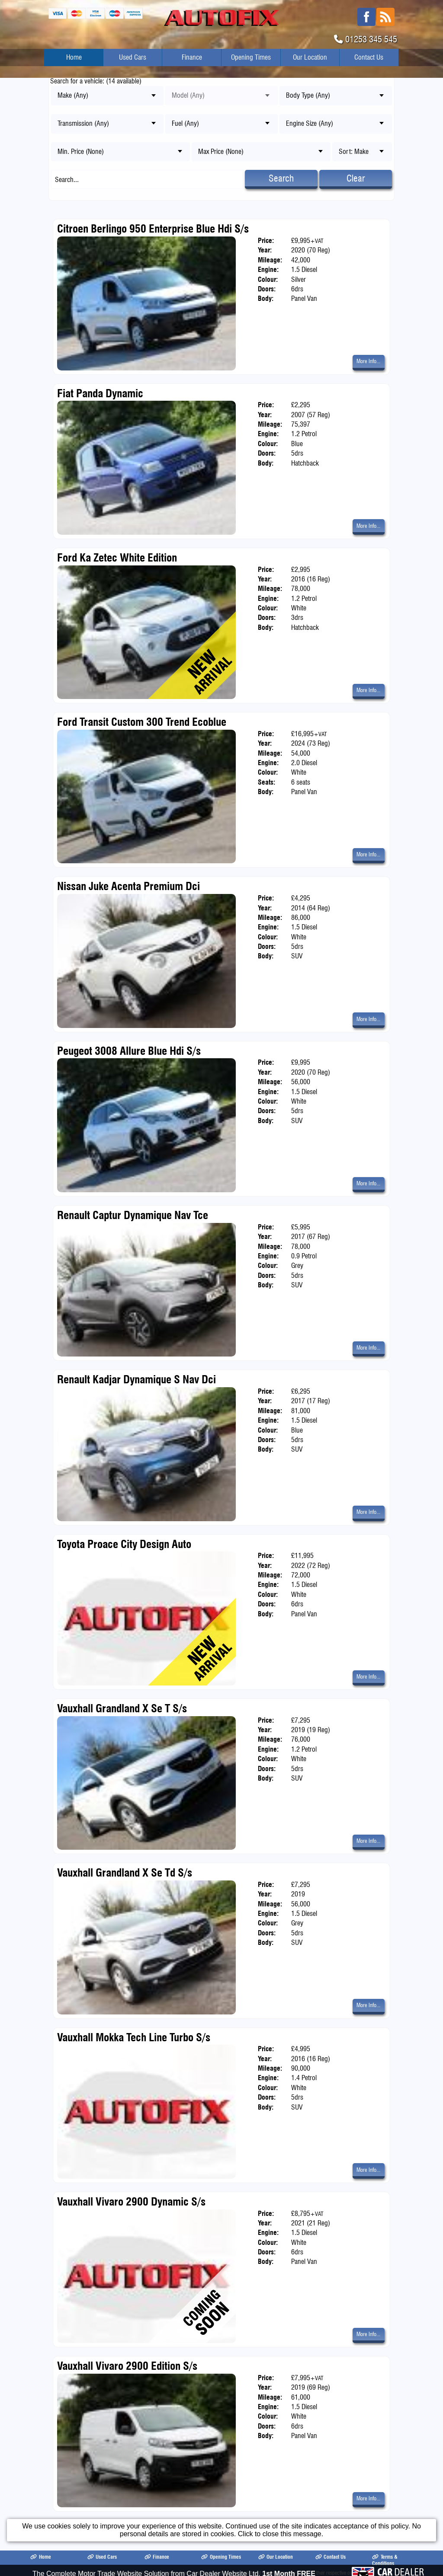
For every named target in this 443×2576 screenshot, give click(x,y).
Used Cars (132, 57)
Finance (192, 57)
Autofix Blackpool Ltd (118, 2573)
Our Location (310, 57)
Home (74, 57)
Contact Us (368, 57)
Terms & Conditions (384, 2560)
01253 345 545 (371, 39)
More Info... (368, 361)
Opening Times (251, 57)
